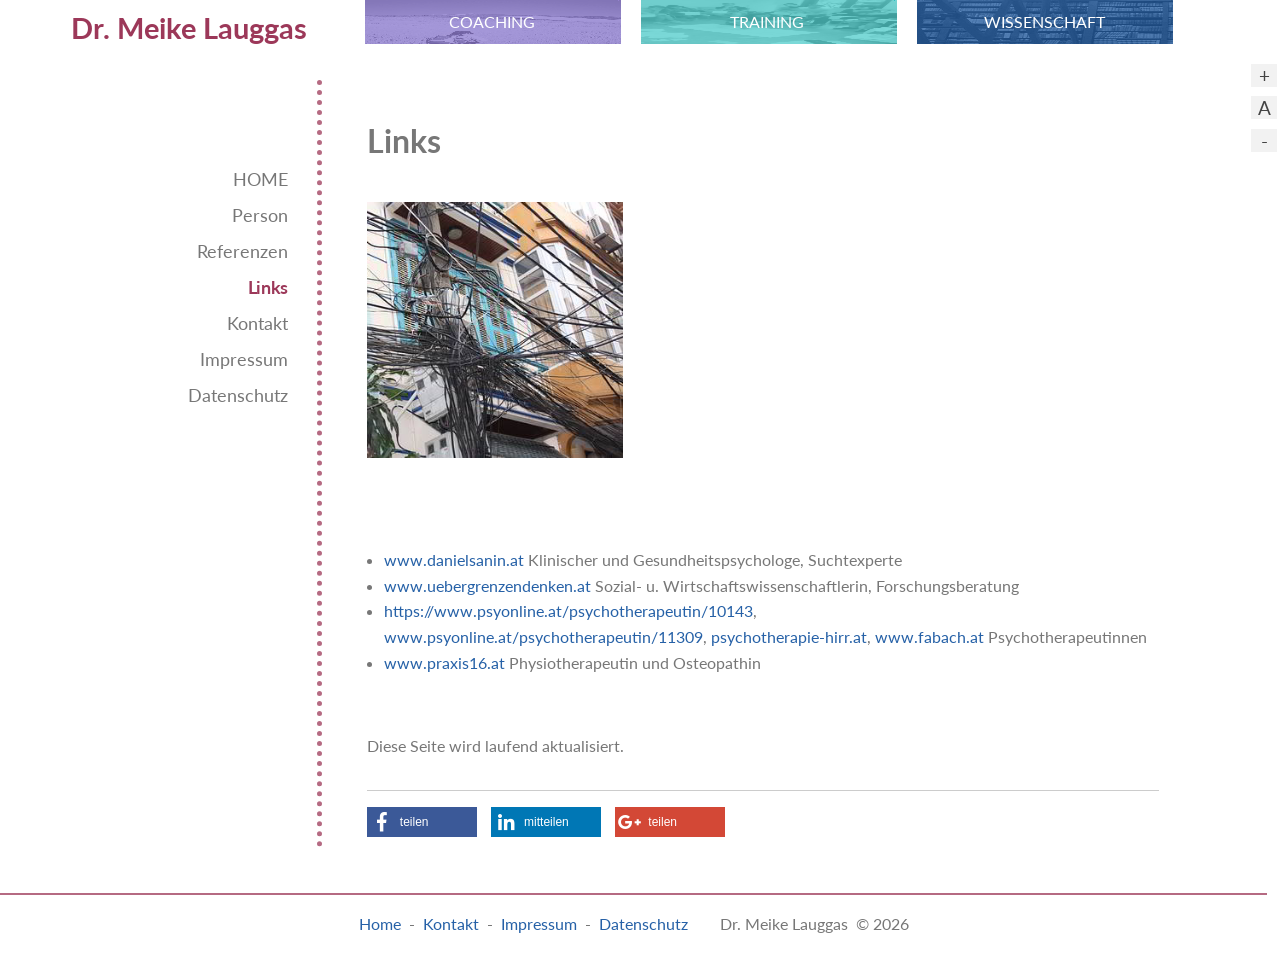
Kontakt (257, 323)
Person (260, 215)
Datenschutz (238, 395)
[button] (422, 822)
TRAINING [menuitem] (767, 21)
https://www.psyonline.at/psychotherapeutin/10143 (568, 610)
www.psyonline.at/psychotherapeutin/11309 (543, 636)
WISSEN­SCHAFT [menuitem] (1044, 21)
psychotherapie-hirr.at (789, 636)
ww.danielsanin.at (460, 559)
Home (380, 923)
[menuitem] (160, 22)
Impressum (244, 359)
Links (268, 287)
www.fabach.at (929, 636)
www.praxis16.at (444, 662)
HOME (260, 179)
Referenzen (242, 251)
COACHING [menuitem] (492, 21)
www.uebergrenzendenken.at (487, 585)
